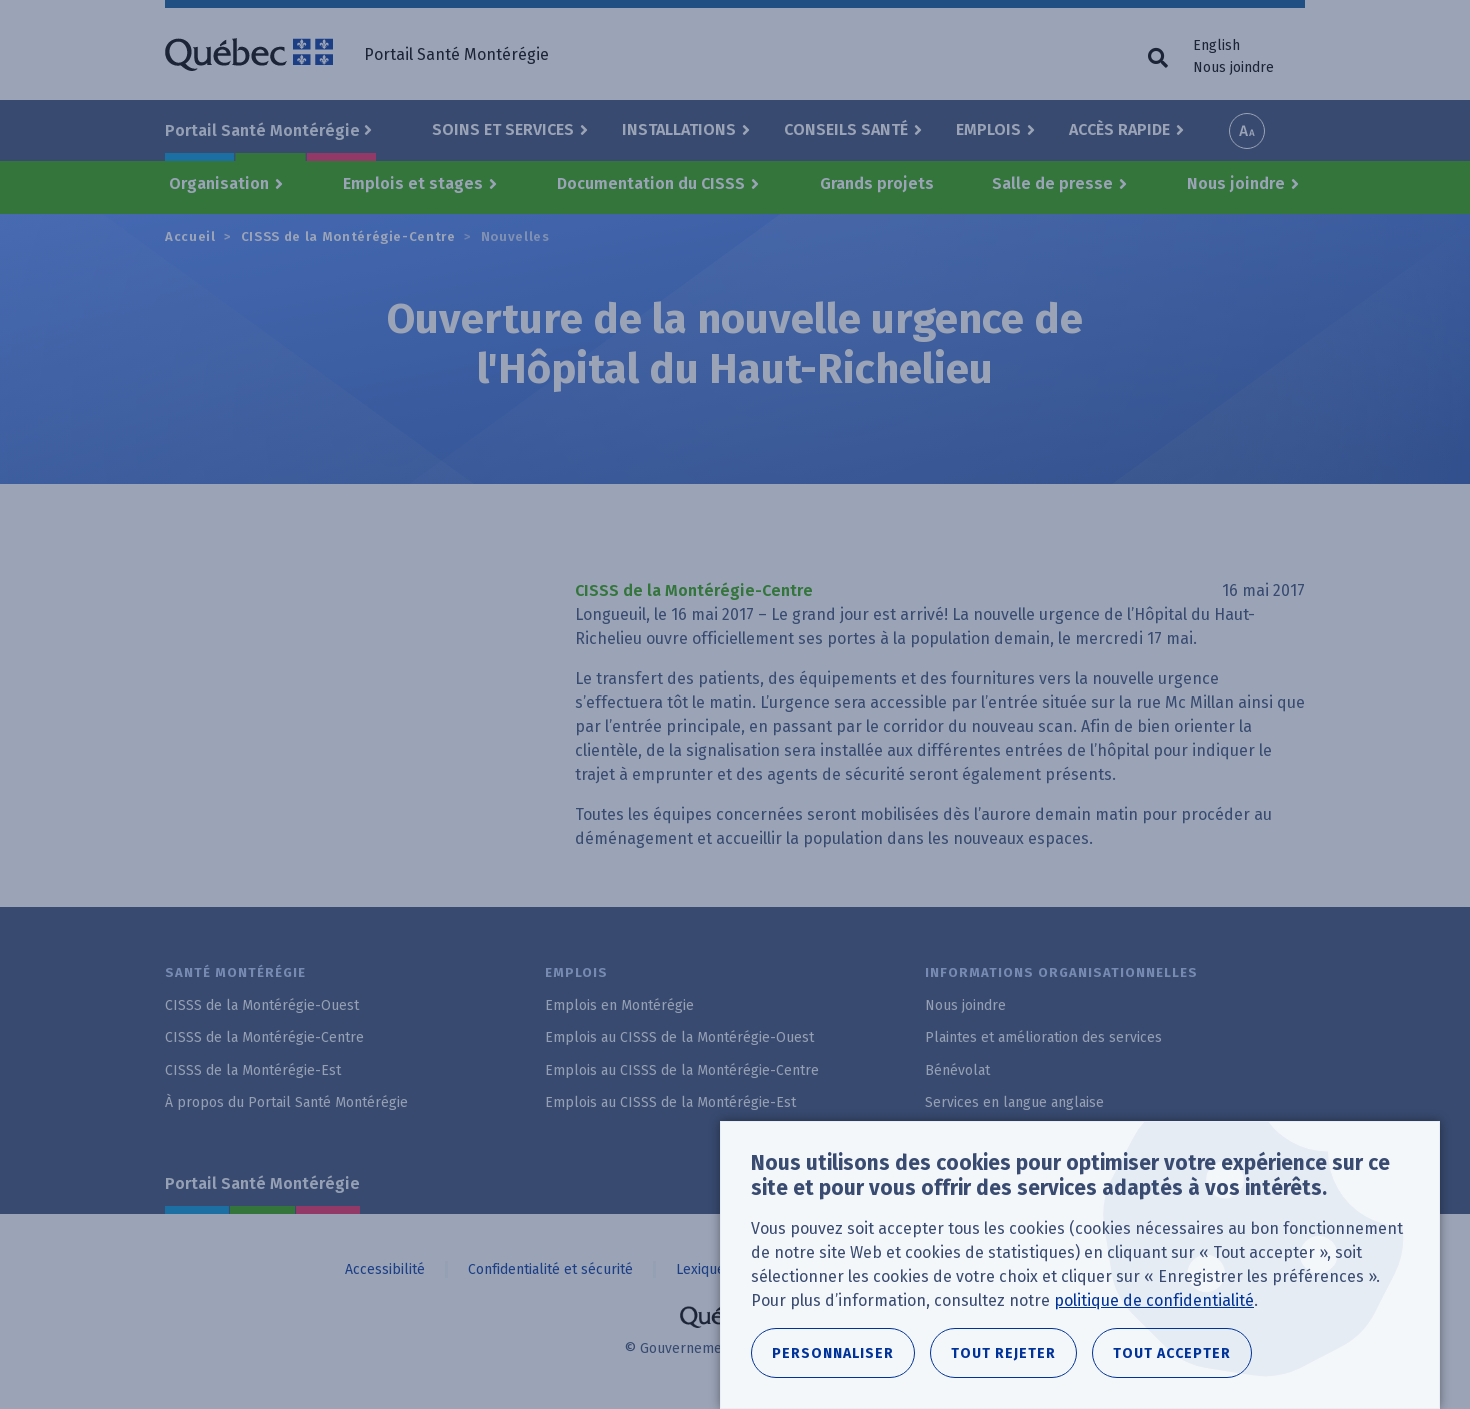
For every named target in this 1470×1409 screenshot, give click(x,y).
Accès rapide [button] (1119, 129)
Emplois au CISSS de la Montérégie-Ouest (679, 1037)
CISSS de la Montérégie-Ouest (262, 1005)
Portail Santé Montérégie (262, 1183)
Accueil (190, 236)
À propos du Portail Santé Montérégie (286, 1102)
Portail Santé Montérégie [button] (262, 130)
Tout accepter (1172, 1353)
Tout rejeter (1003, 1353)
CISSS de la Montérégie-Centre (348, 236)
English (1216, 45)
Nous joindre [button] (1236, 183)
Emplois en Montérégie (619, 1005)
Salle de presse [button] (1052, 183)
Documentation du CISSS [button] (651, 183)
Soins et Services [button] (503, 129)
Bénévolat (957, 1070)
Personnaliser (833, 1353)
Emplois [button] (988, 129)
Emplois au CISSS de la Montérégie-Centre (682, 1070)
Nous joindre (1233, 67)
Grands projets (877, 183)
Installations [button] (679, 129)
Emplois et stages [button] (413, 183)
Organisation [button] (219, 183)
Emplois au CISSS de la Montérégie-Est (670, 1102)
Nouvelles (515, 236)
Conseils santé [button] (846, 129)
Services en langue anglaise (1014, 1102)
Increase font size (1247, 131)
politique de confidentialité (1154, 1300)
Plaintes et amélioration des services (1043, 1037)
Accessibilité (385, 1269)
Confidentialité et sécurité (550, 1269)
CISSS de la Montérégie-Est (253, 1070)
